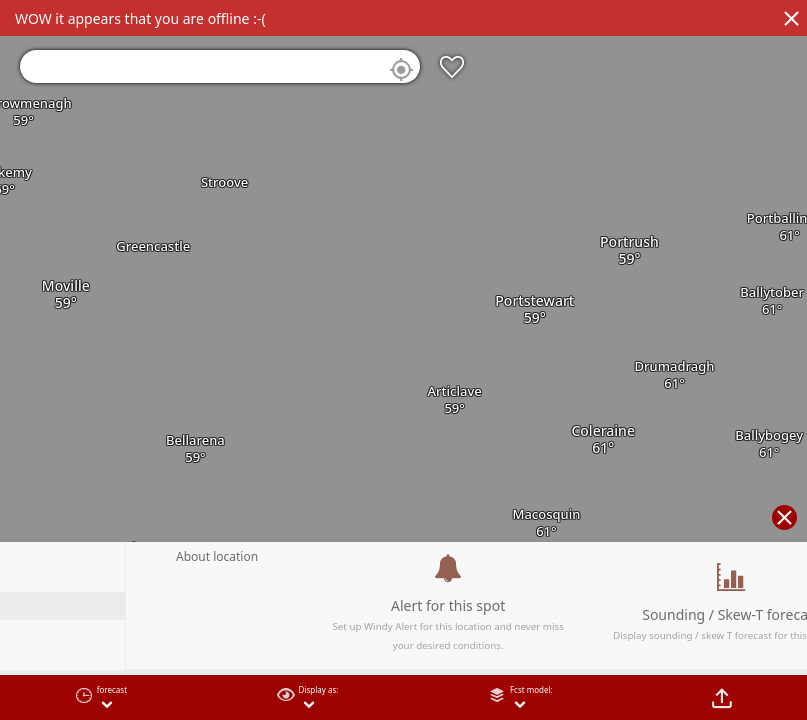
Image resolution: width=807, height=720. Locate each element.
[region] (403, 360)
